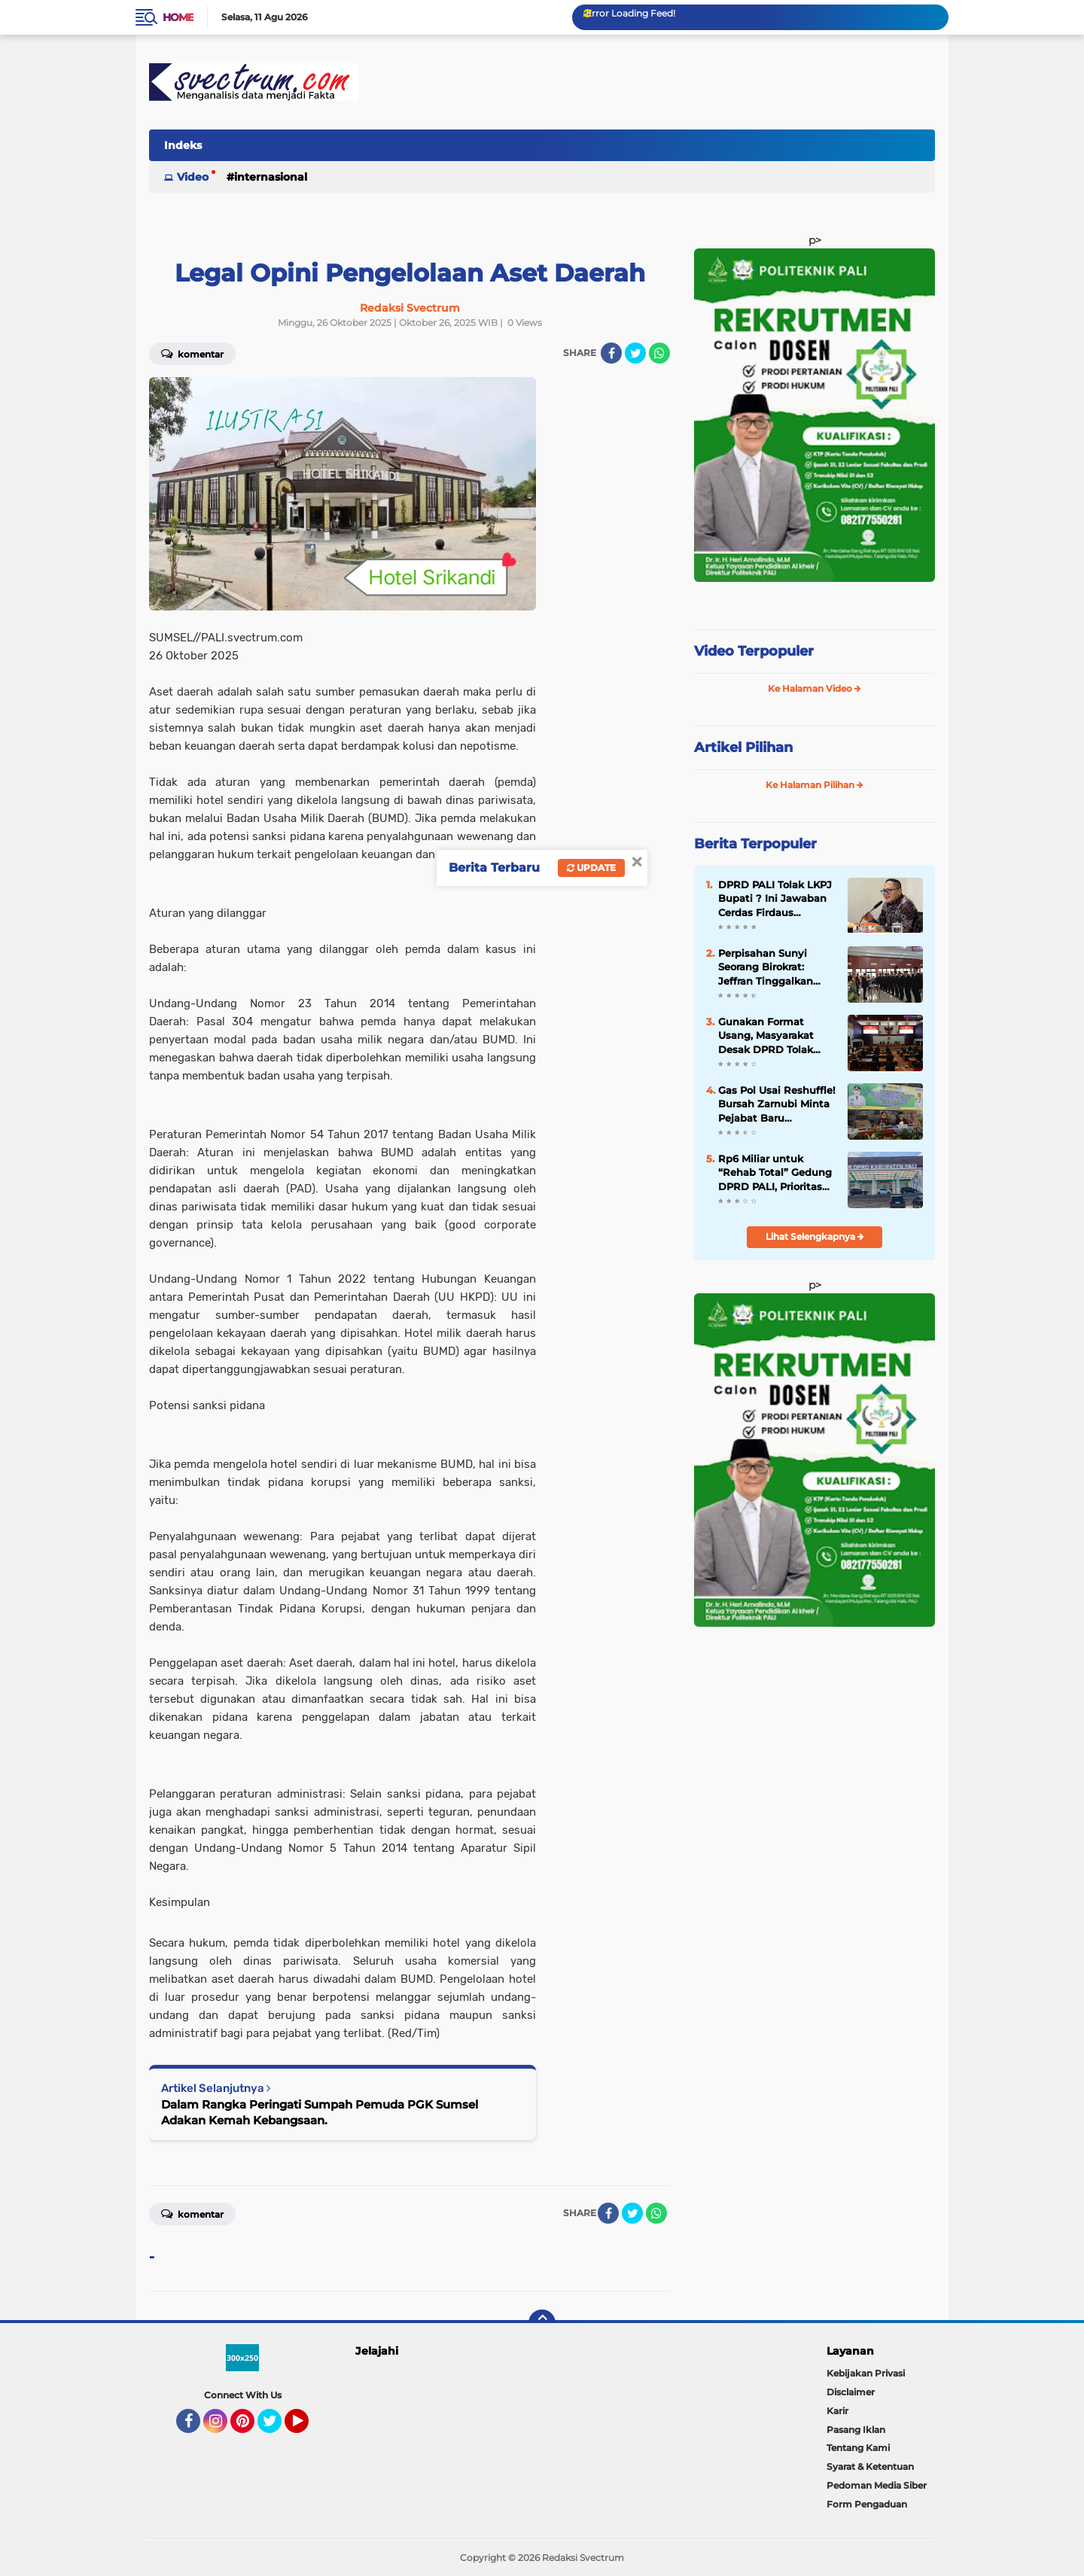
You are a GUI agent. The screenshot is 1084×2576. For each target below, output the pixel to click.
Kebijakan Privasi (866, 2373)
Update (591, 867)
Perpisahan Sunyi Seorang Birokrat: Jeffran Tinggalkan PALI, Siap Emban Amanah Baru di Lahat (776, 967)
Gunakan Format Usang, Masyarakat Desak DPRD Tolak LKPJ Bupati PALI (766, 1035)
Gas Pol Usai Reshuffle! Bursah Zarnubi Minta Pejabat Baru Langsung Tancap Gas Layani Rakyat (777, 1104)
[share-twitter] (635, 353)
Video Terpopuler (754, 651)
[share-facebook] (611, 353)
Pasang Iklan (856, 2429)
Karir (837, 2410)
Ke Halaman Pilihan (814, 784)
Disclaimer (851, 2392)
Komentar (192, 353)
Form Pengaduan (867, 2504)
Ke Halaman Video (814, 688)
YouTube (307, 2428)
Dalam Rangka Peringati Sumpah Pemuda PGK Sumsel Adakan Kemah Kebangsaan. (319, 2112)
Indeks (183, 145)
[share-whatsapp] (659, 353)
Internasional (270, 177)
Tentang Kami (858, 2447)
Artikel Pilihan (743, 747)
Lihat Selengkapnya (815, 1236)
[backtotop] (542, 2323)
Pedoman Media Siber (877, 2485)
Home (178, 17)
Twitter (276, 2428)
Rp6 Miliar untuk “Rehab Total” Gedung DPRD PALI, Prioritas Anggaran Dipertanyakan (775, 1173)
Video (193, 177)
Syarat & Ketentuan (870, 2466)
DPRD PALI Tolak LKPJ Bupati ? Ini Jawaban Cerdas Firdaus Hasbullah (775, 898)
